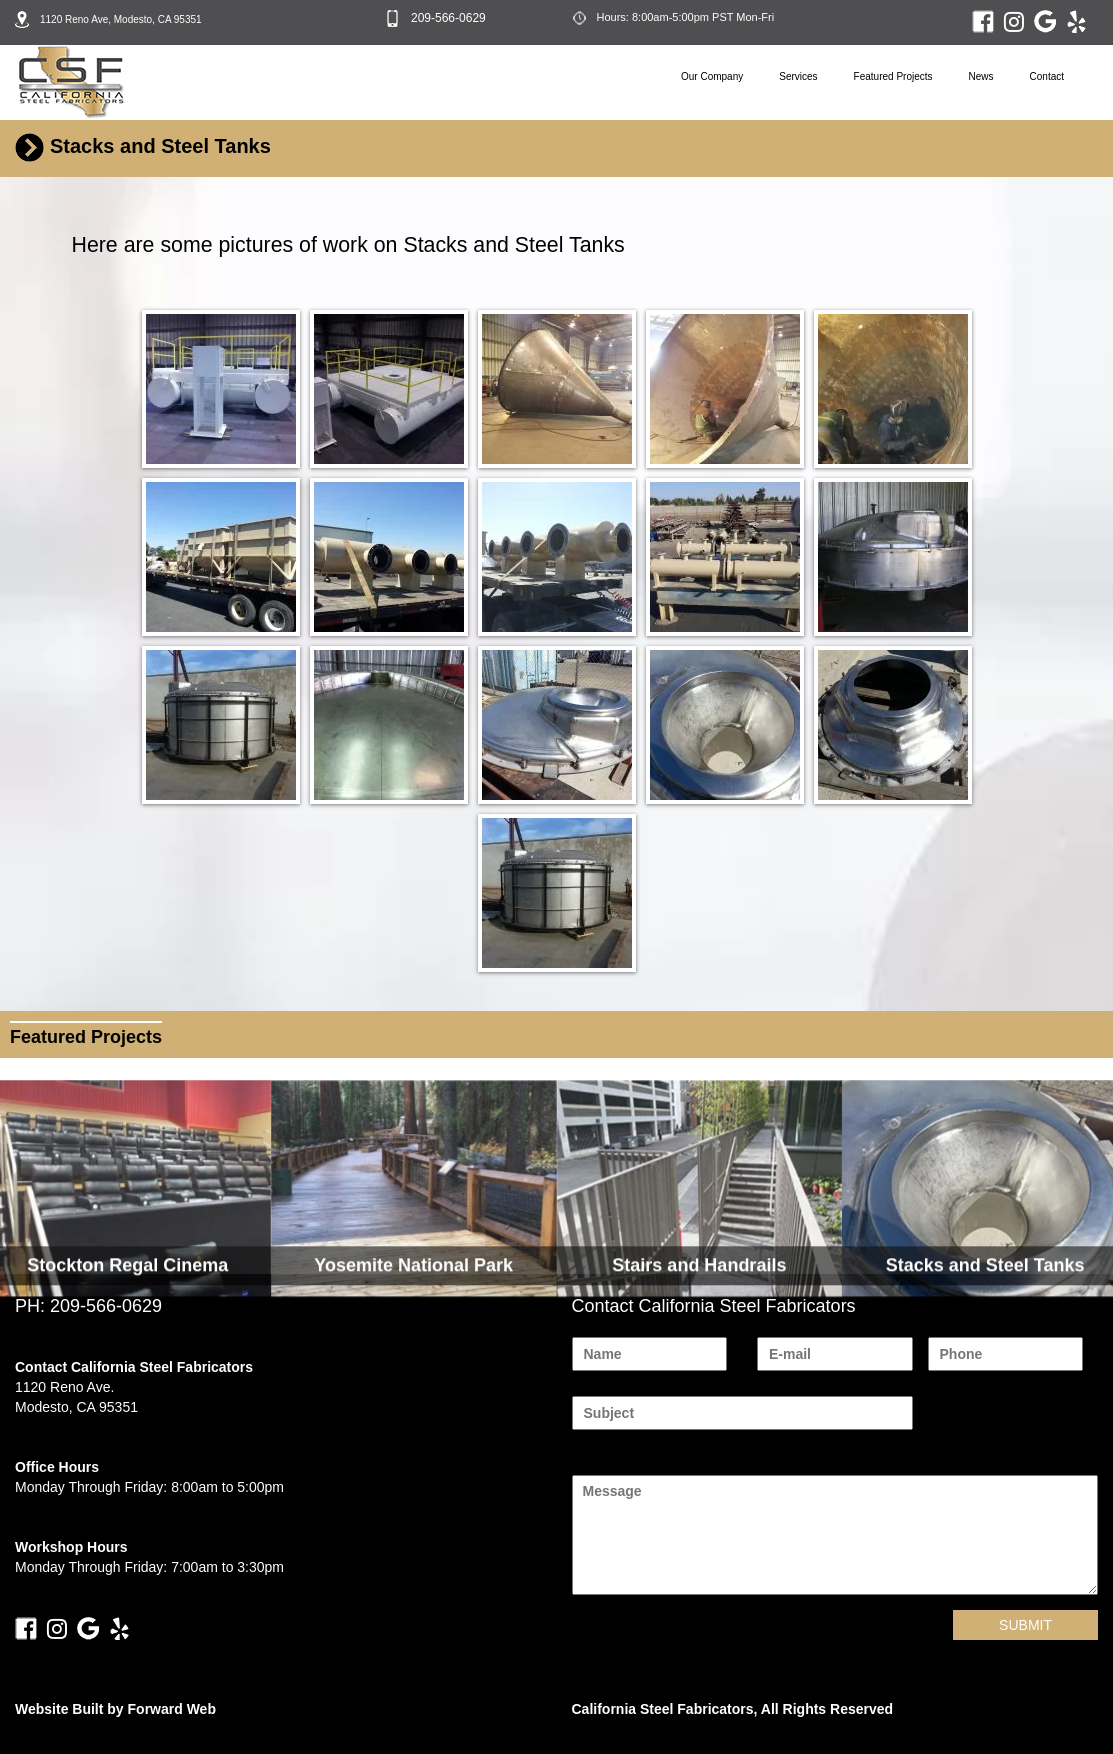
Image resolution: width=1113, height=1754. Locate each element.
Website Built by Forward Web (115, 1709)
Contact (1047, 76)
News (981, 76)
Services (798, 76)
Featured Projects (893, 76)
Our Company (712, 76)
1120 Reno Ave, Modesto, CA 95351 (121, 19)
